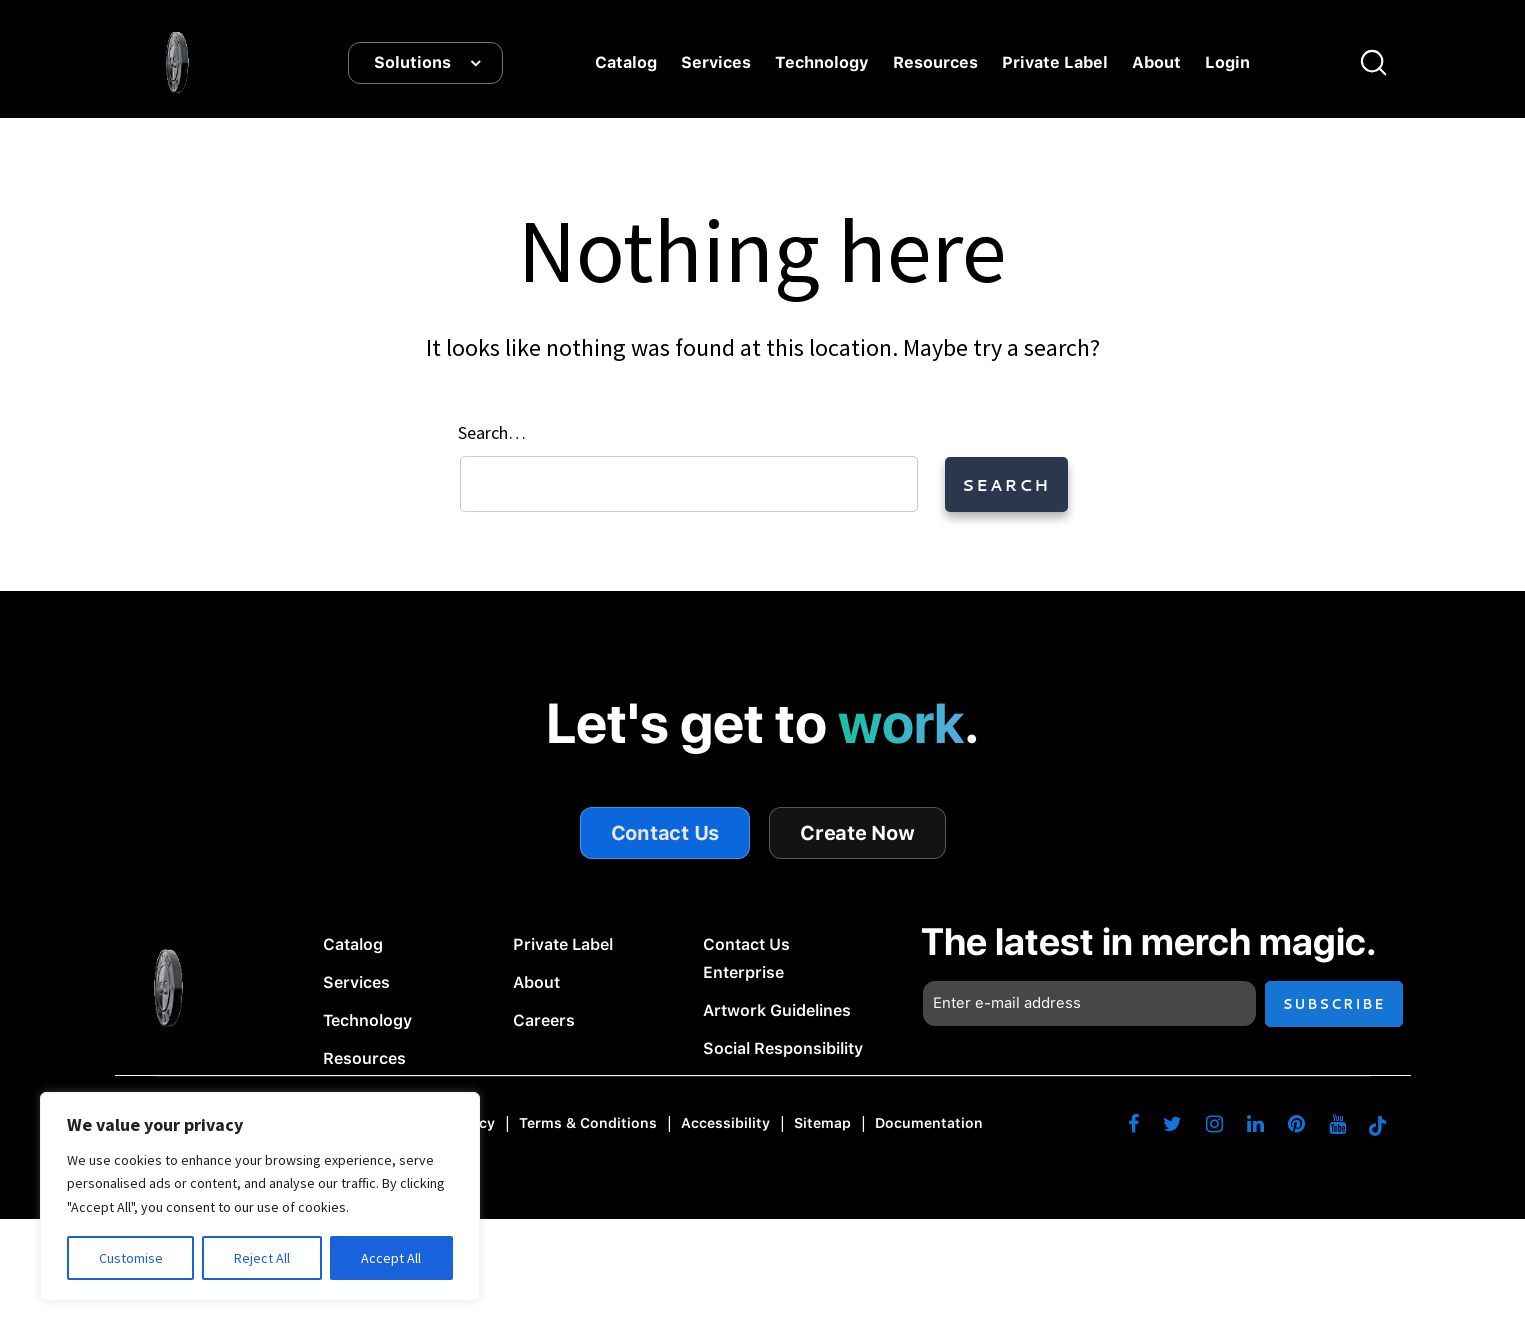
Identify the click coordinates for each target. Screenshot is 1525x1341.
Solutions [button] (412, 62)
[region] (260, 1196)
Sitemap (822, 1124)
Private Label (1055, 62)
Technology (822, 62)
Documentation (929, 1124)
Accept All (391, 1258)
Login (1227, 62)
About (1156, 62)
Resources (935, 62)
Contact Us (665, 833)
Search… (492, 432)
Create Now (857, 833)
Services (716, 62)
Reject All (262, 1258)
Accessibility (725, 1124)
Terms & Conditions (588, 1124)
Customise (131, 1258)
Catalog (626, 62)
